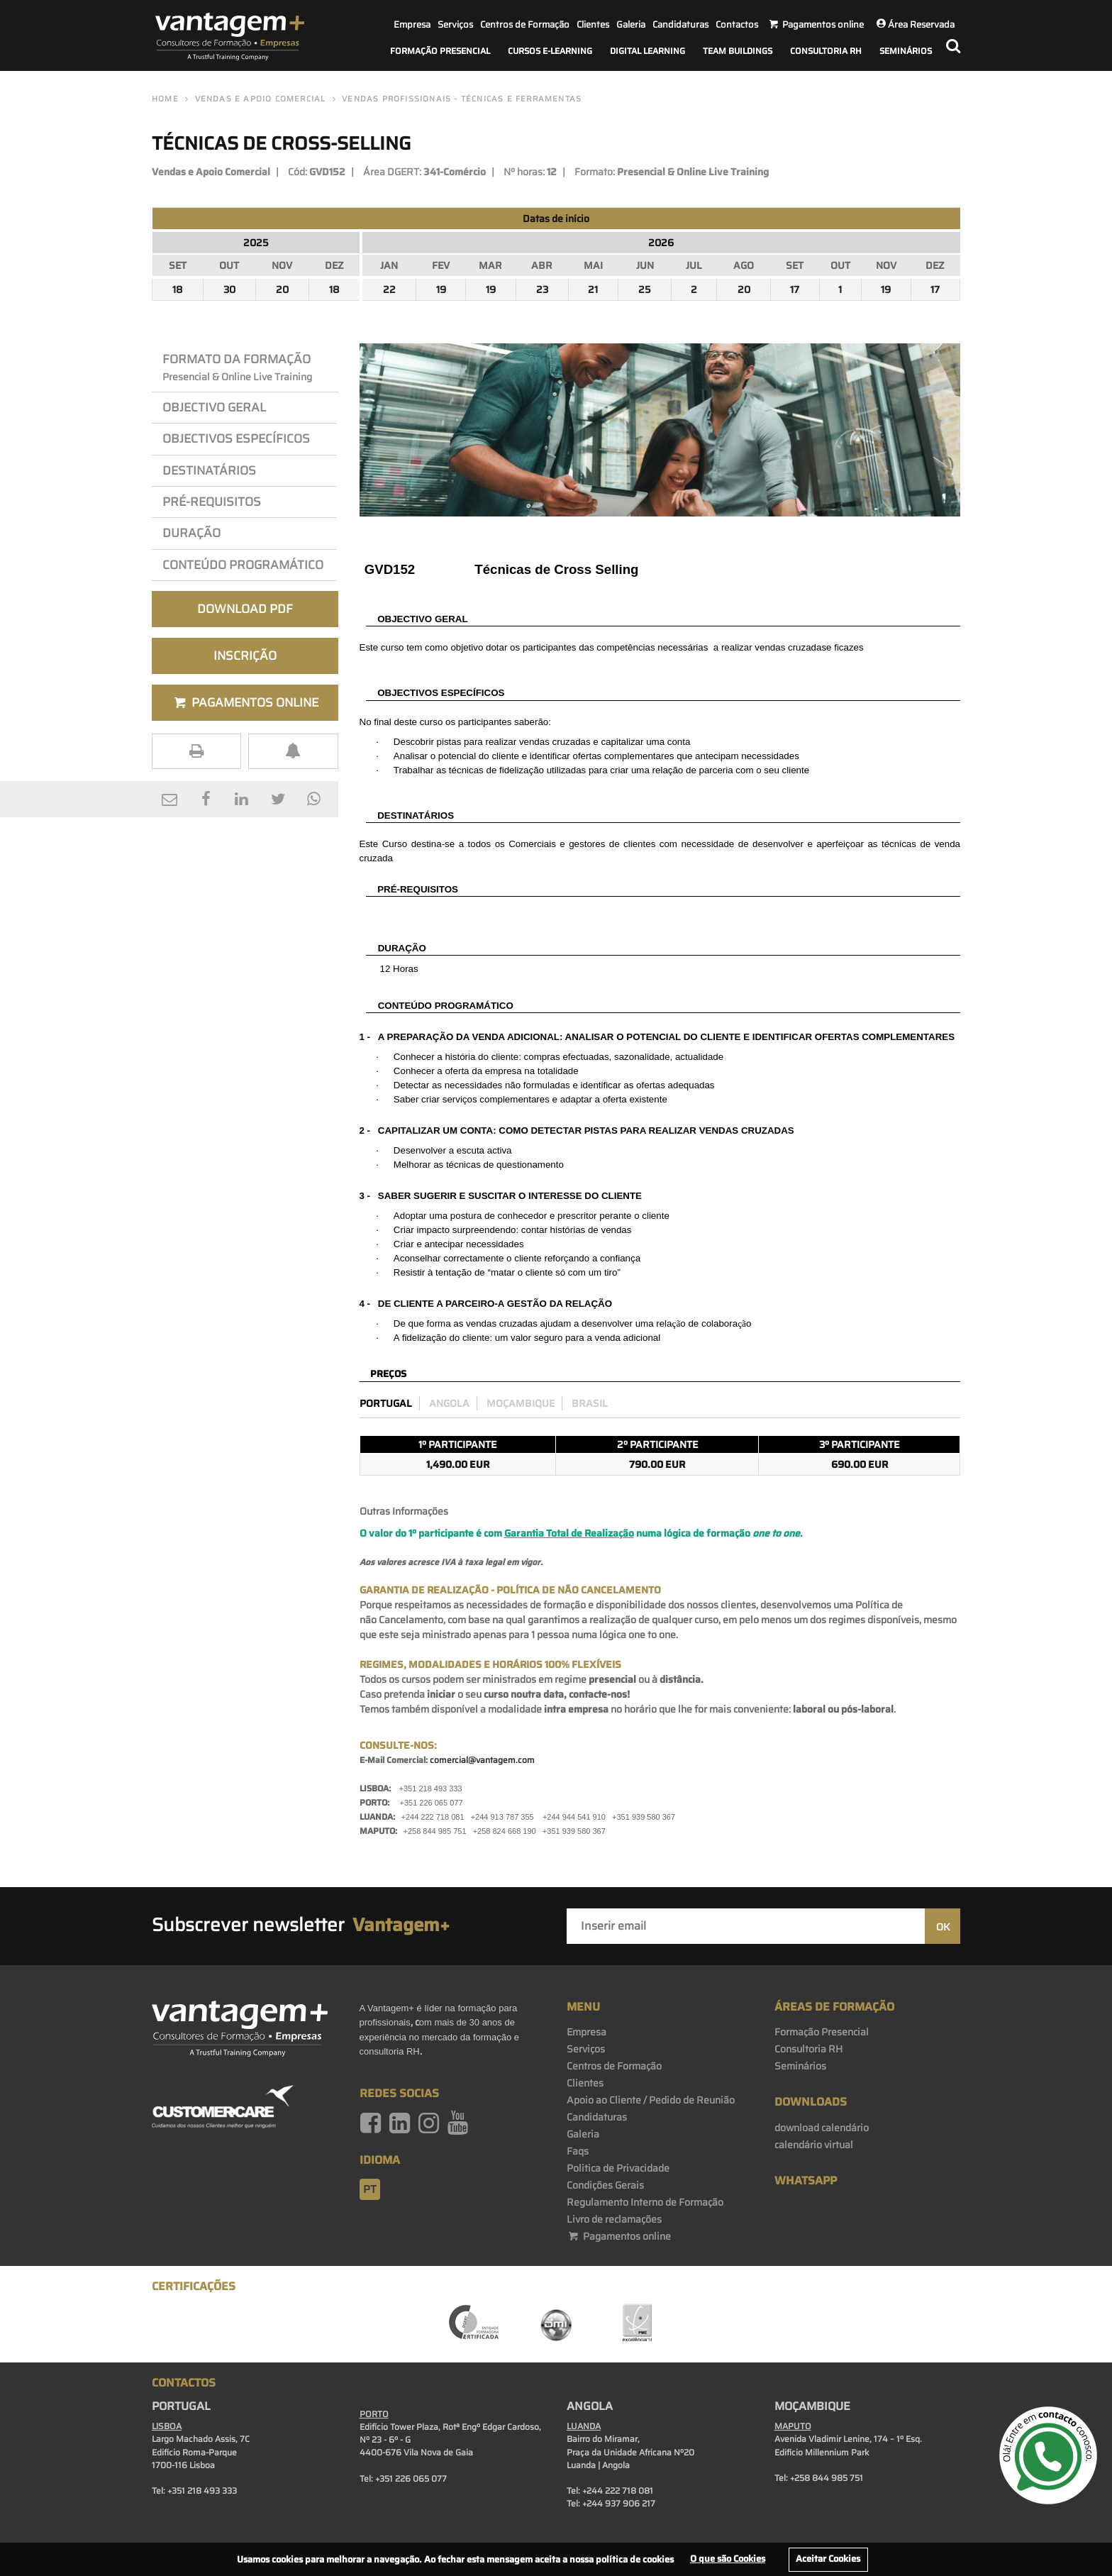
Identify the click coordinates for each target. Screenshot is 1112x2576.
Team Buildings (737, 50)
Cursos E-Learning (550, 50)
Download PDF (245, 608)
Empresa (412, 24)
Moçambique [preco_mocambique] (520, 1403)
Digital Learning (647, 50)
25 (644, 289)
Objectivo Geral (214, 407)
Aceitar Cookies (828, 2558)
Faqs (578, 2151)
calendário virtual (813, 2144)
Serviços (455, 24)
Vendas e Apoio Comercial (260, 99)
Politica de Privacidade (618, 2168)
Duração (194, 533)
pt (370, 2189)
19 (441, 289)
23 (542, 289)
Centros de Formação (524, 24)
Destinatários (209, 470)
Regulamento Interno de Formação (645, 2202)
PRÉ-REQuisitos (211, 501)
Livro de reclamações (614, 2219)
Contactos (737, 24)
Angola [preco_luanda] (449, 1403)
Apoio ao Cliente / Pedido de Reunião (651, 2100)
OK (943, 1927)
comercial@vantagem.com (482, 1760)
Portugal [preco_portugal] (386, 1403)
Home (165, 99)
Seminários (905, 50)
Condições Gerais (605, 2185)
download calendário (821, 2127)
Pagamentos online (619, 2236)
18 (177, 289)
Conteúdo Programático (242, 564)
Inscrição (245, 655)
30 (229, 289)
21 (593, 289)
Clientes (593, 24)
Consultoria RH (826, 50)
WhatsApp (805, 2180)
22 (389, 289)
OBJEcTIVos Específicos (236, 438)
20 (282, 289)
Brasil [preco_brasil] (590, 1403)
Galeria (630, 24)
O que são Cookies (727, 2558)
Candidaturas (680, 24)
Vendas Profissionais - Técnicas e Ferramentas (462, 99)
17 (794, 289)
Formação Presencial (440, 50)
